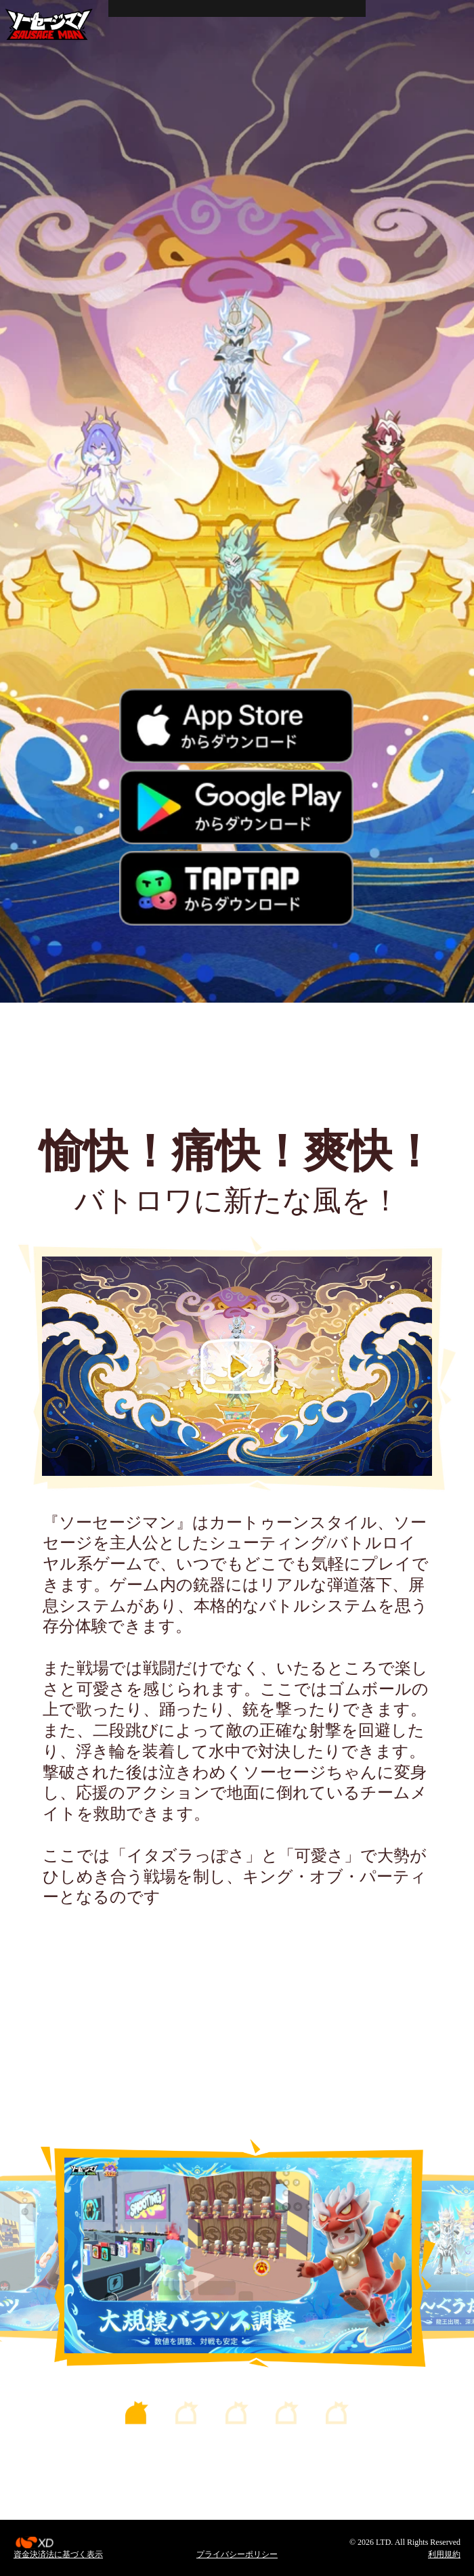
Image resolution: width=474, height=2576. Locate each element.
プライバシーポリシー (237, 2554)
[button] (136, 2412)
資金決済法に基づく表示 (58, 2554)
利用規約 (444, 2554)
